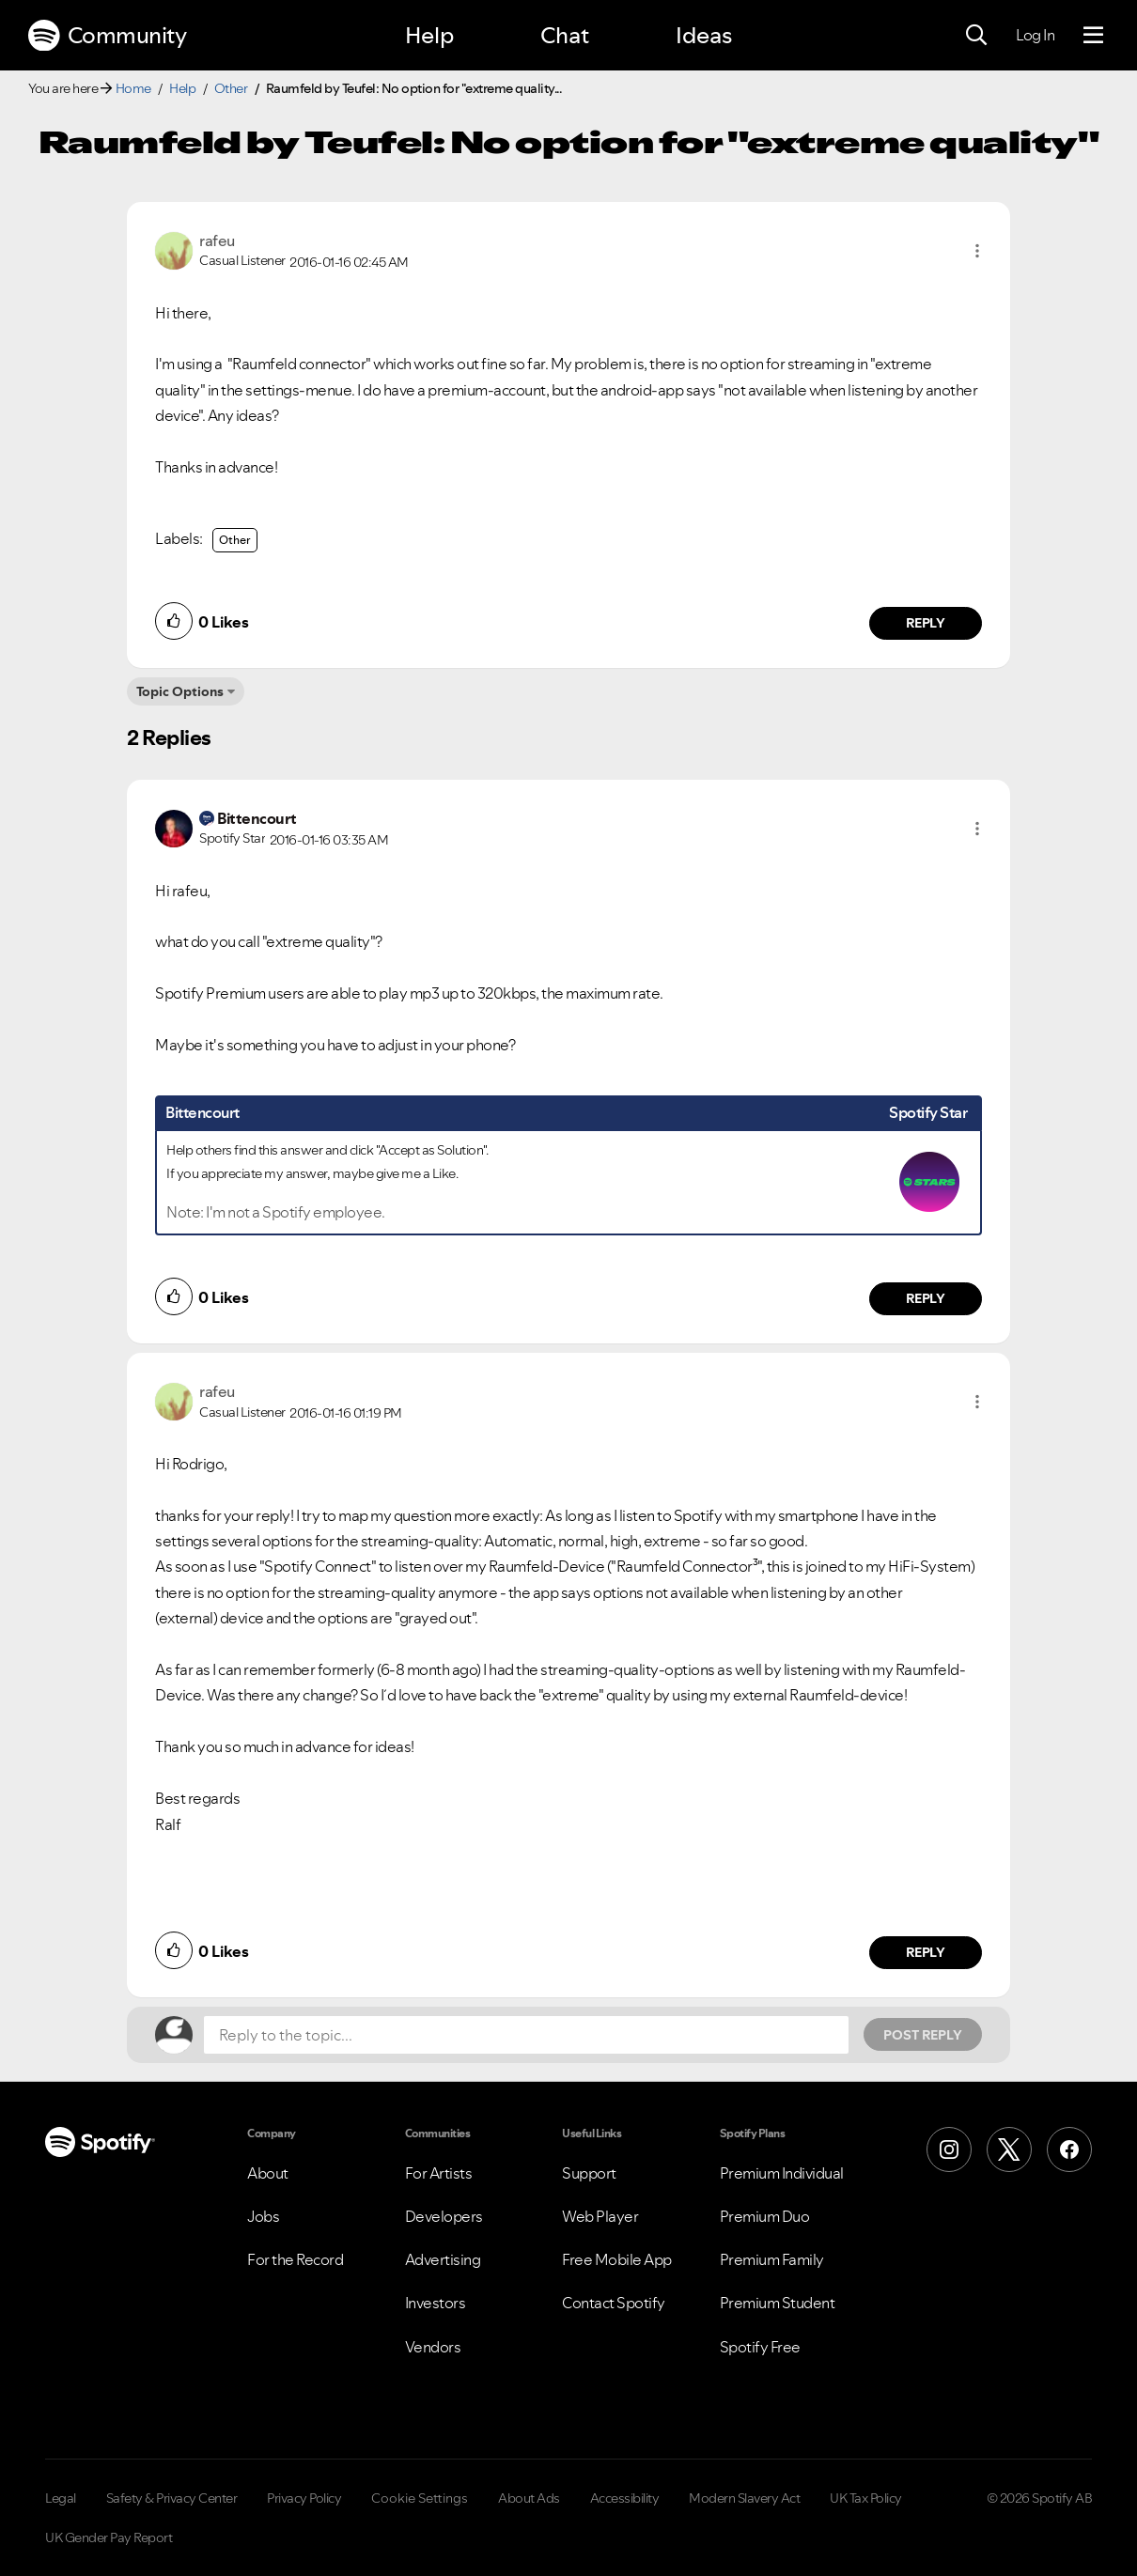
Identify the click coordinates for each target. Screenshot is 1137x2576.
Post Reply (922, 2034)
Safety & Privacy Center (172, 2498)
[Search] (976, 35)
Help (429, 35)
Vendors (433, 2346)
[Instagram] (949, 2149)
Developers (444, 2216)
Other (231, 88)
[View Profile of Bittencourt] (257, 818)
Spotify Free (760, 2346)
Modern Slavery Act (744, 2498)
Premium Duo (765, 2216)
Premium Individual (782, 2173)
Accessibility (625, 2498)
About (267, 2173)
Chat (564, 35)
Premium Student (777, 2302)
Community (107, 36)
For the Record (295, 2259)
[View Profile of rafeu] (217, 240)
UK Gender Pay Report (108, 2537)
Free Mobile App (617, 2259)
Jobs (263, 2216)
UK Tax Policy (866, 2498)
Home (133, 88)
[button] (977, 251)
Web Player (600, 2216)
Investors (435, 2302)
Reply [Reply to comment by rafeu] (926, 622)
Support (589, 2173)
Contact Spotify (613, 2302)
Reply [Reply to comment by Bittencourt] (926, 1298)
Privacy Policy (304, 2498)
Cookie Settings (419, 2498)
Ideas (704, 35)
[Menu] (1093, 36)
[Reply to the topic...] (526, 2035)
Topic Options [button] (180, 691)
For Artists (439, 2173)
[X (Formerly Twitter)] (1009, 2149)
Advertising (443, 2259)
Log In (1035, 34)
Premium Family (772, 2259)
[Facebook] (1069, 2149)
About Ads (529, 2498)
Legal (60, 2498)
